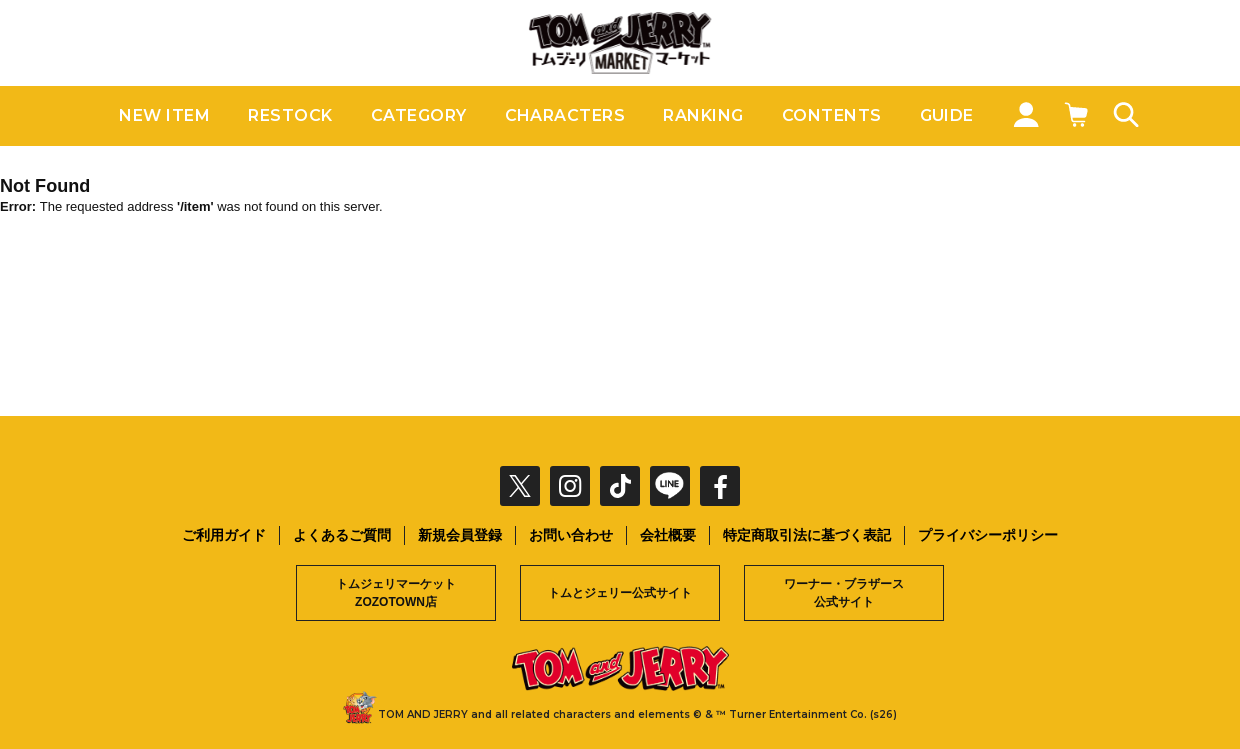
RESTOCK (290, 115)
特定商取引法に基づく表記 (807, 535)
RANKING (703, 115)
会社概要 (668, 535)
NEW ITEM (164, 115)
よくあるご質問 (342, 535)
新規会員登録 (460, 535)
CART (1075, 114)
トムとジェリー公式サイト (620, 593)
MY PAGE (1025, 114)
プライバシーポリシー (988, 535)
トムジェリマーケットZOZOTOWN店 (396, 593)
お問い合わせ (571, 535)
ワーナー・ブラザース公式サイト (844, 593)
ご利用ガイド (224, 535)
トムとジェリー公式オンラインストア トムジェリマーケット (620, 43)
